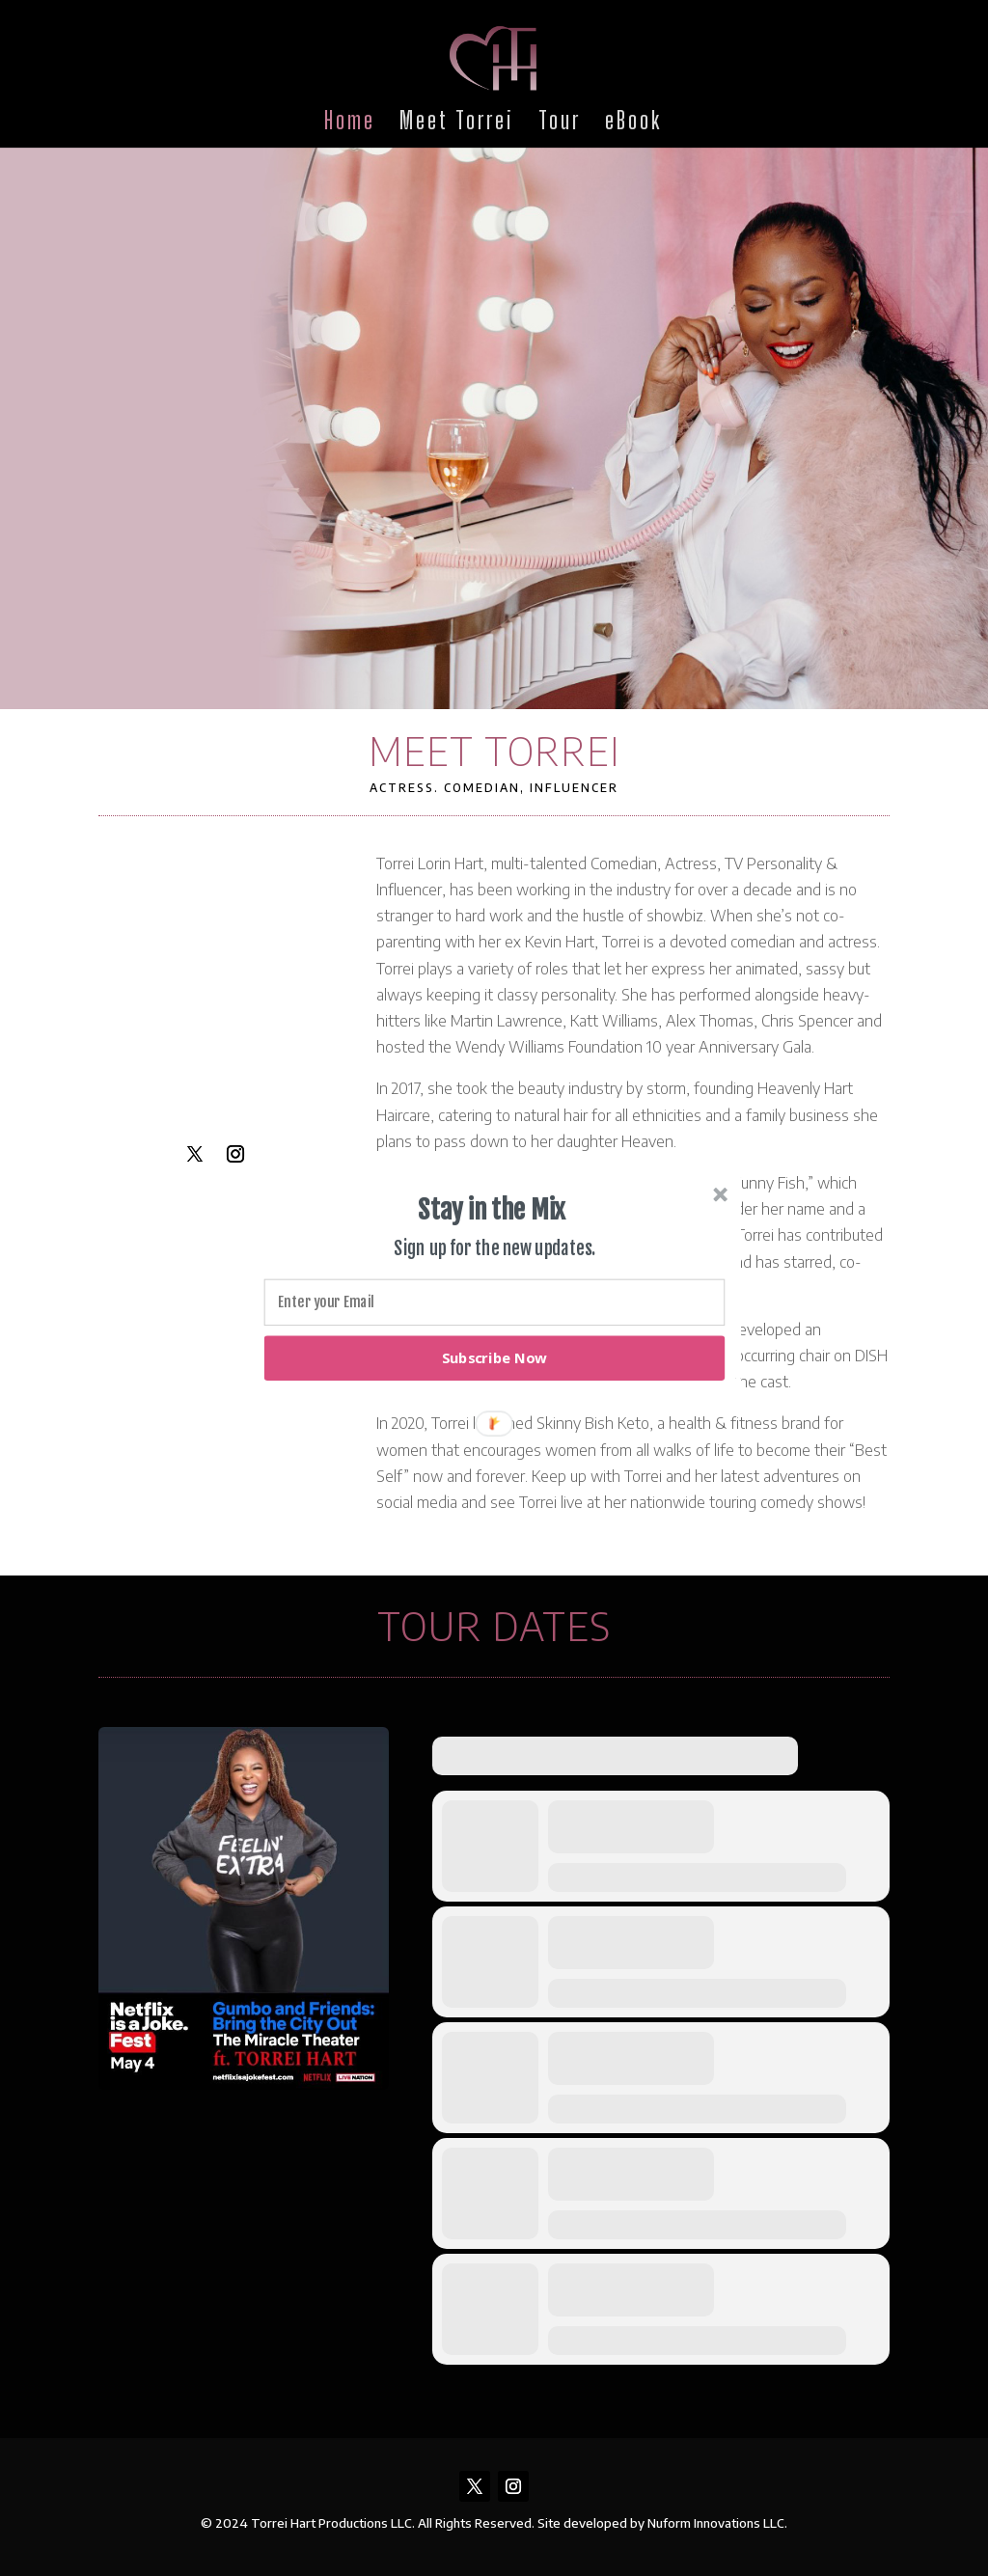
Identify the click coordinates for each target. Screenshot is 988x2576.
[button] (492, 1210)
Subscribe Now (495, 1357)
